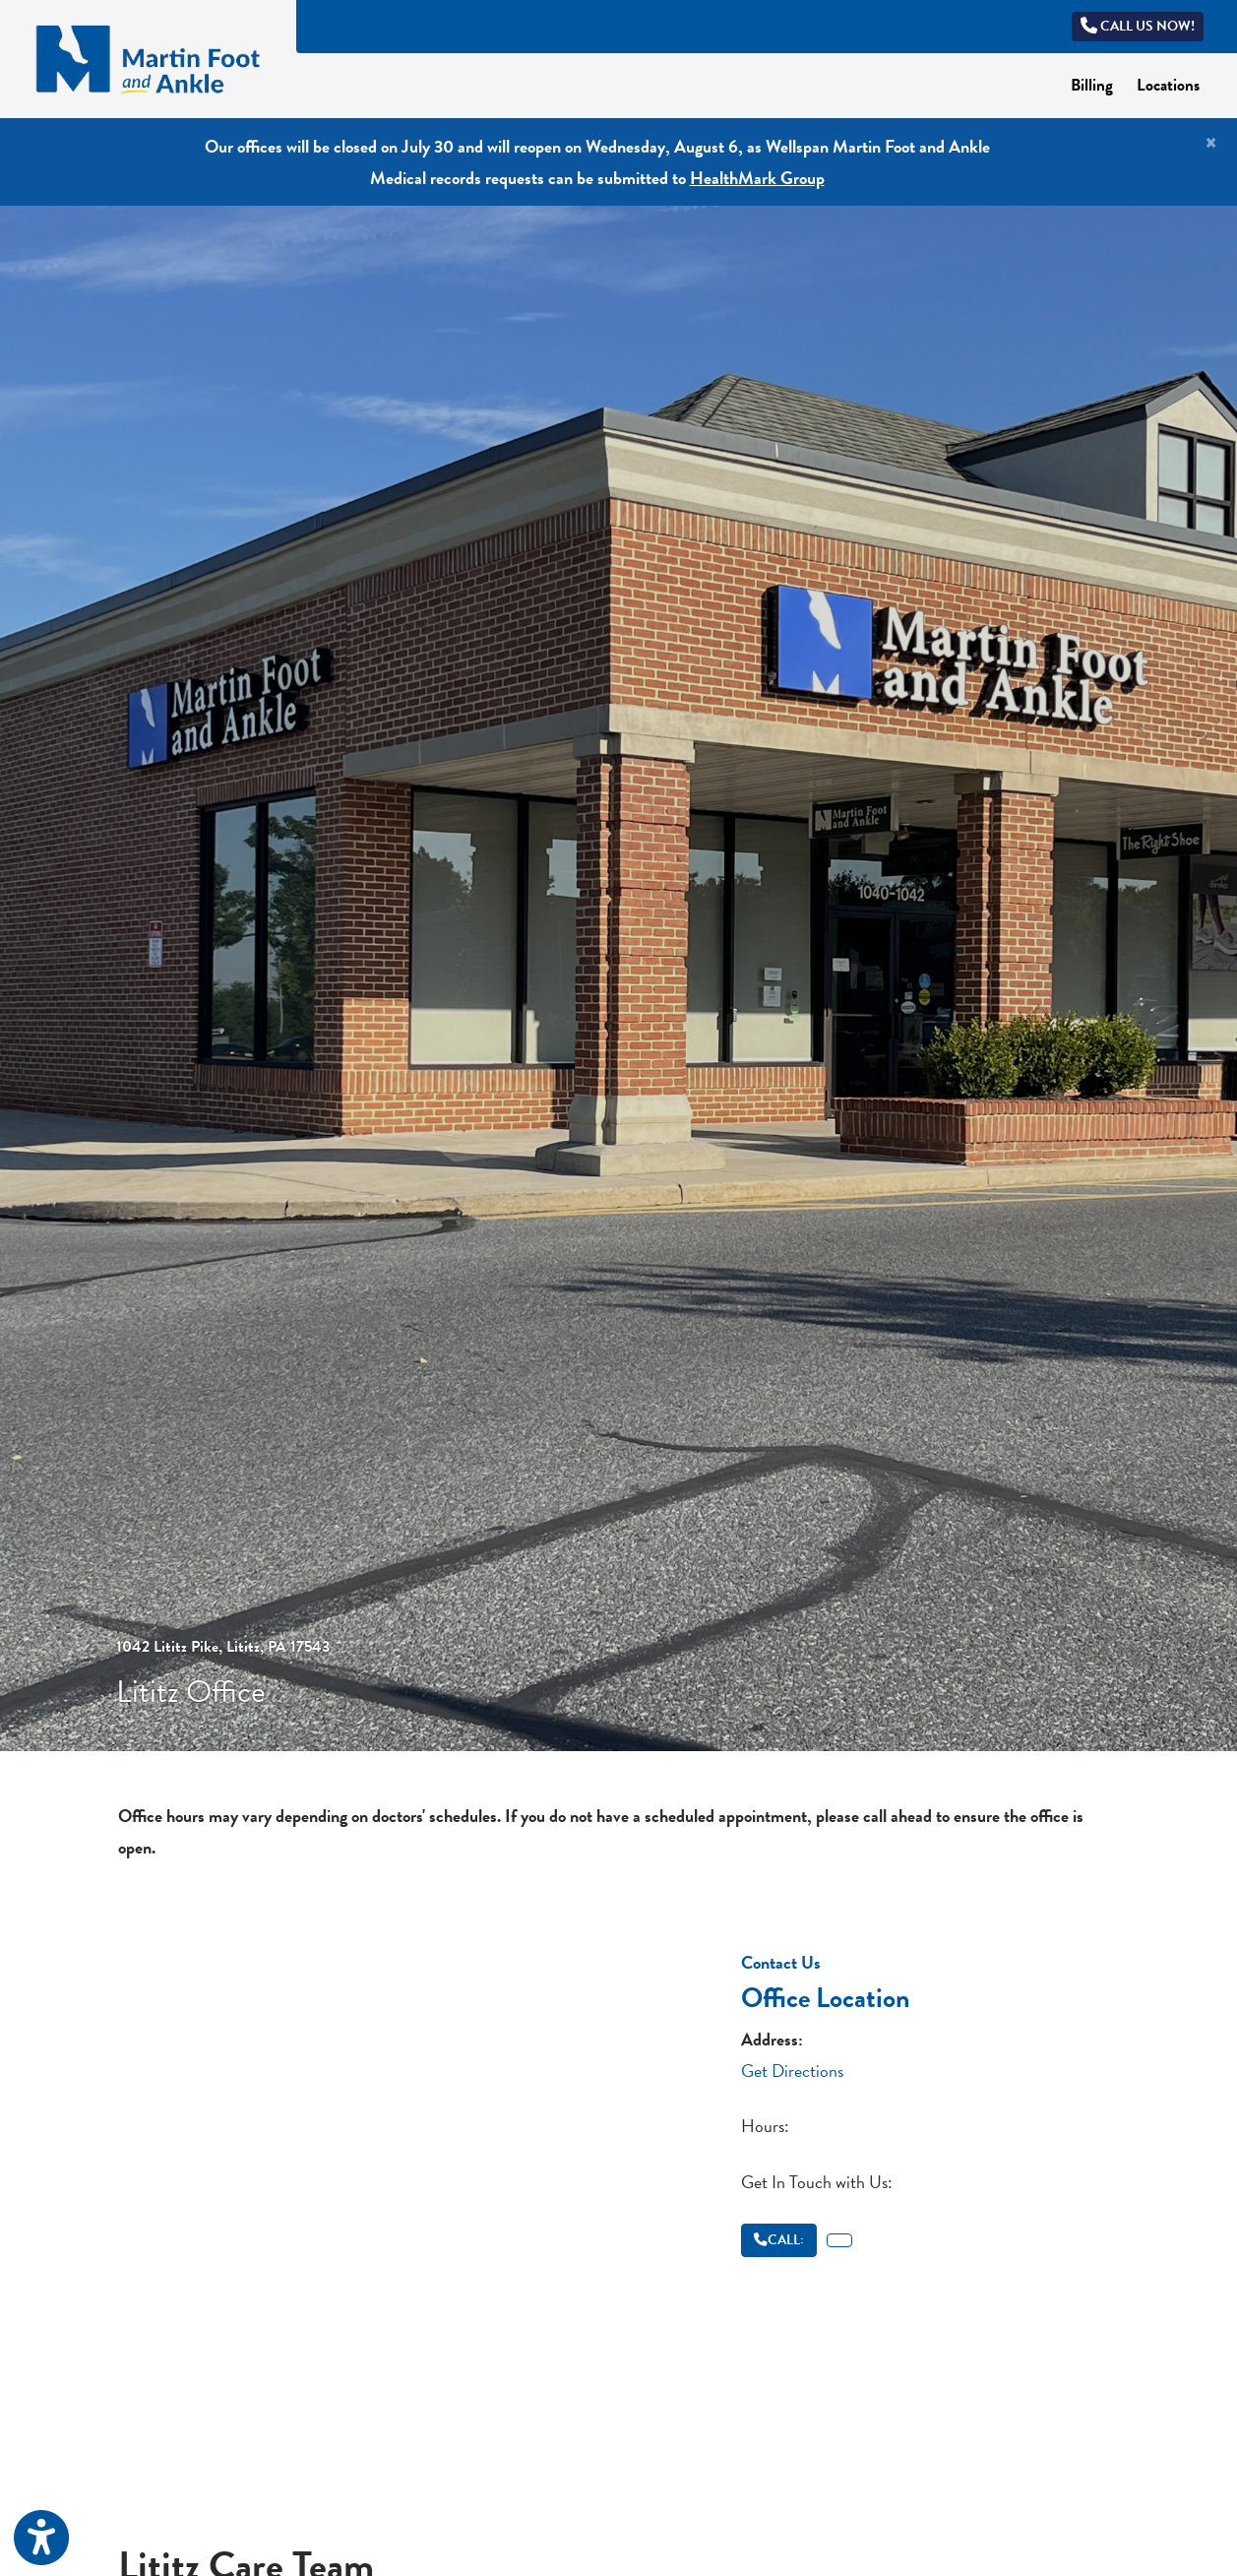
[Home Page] (148, 56)
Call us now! (1138, 26)
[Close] (1211, 142)
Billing (1098, 83)
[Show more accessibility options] (41, 2539)
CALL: (779, 2240)
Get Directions (792, 2070)
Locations (1168, 85)
